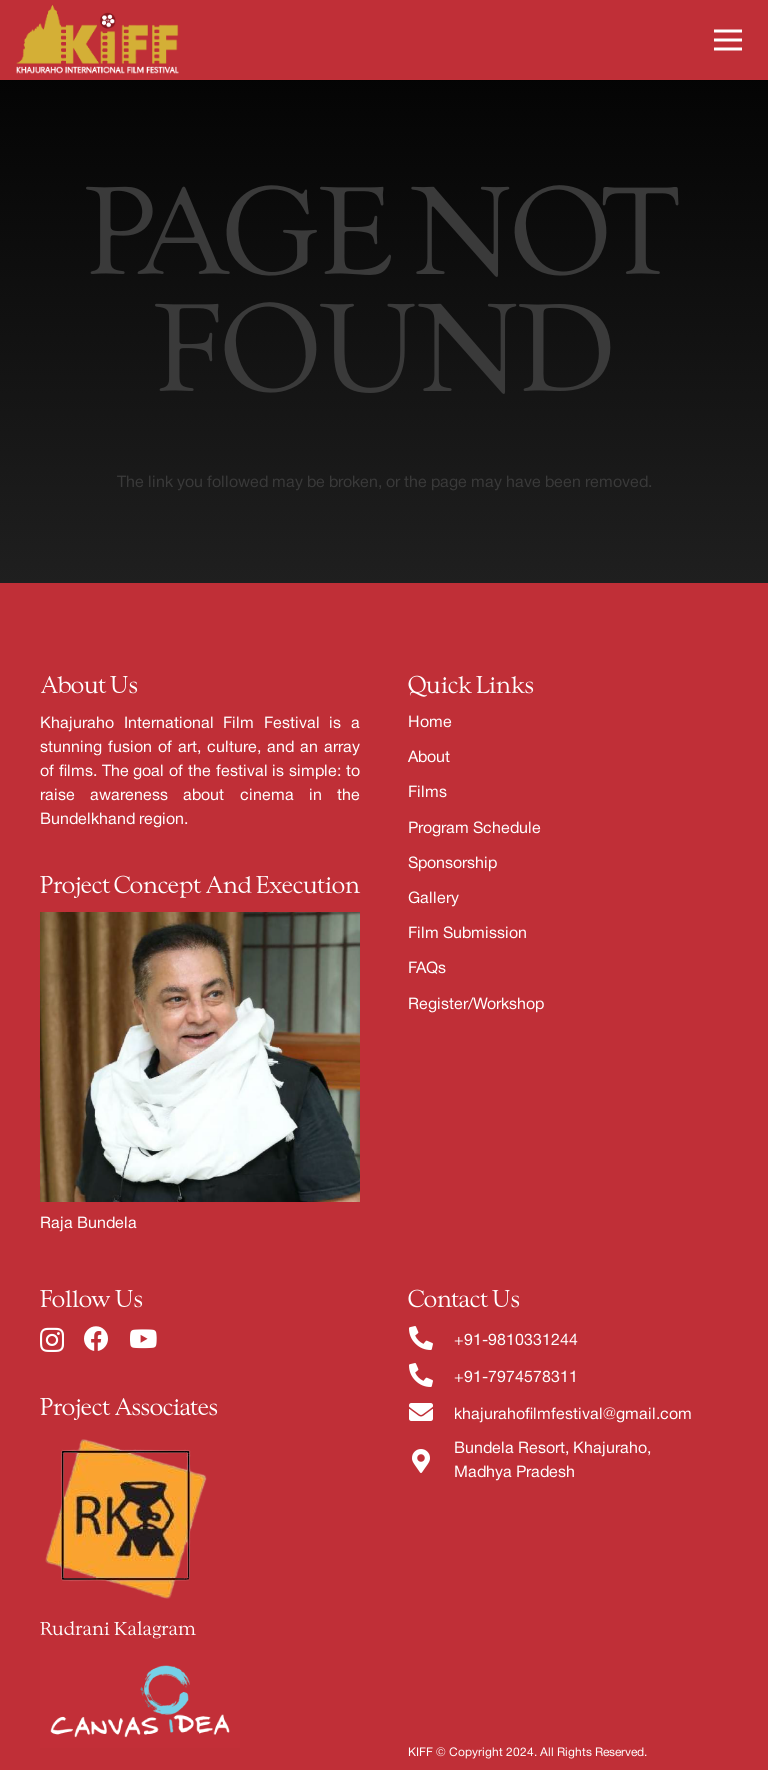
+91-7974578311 (516, 1378)
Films (427, 793)
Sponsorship (452, 864)
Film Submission (467, 934)
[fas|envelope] (431, 1414)
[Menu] (728, 40)
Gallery (433, 899)
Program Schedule (474, 829)
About (429, 758)
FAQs (427, 969)
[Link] (97, 40)
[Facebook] (96, 1338)
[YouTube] (143, 1338)
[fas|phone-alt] (431, 1340)
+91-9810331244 (516, 1341)
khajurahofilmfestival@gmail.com (573, 1415)
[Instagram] (52, 1340)
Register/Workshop (476, 1005)
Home (430, 723)
